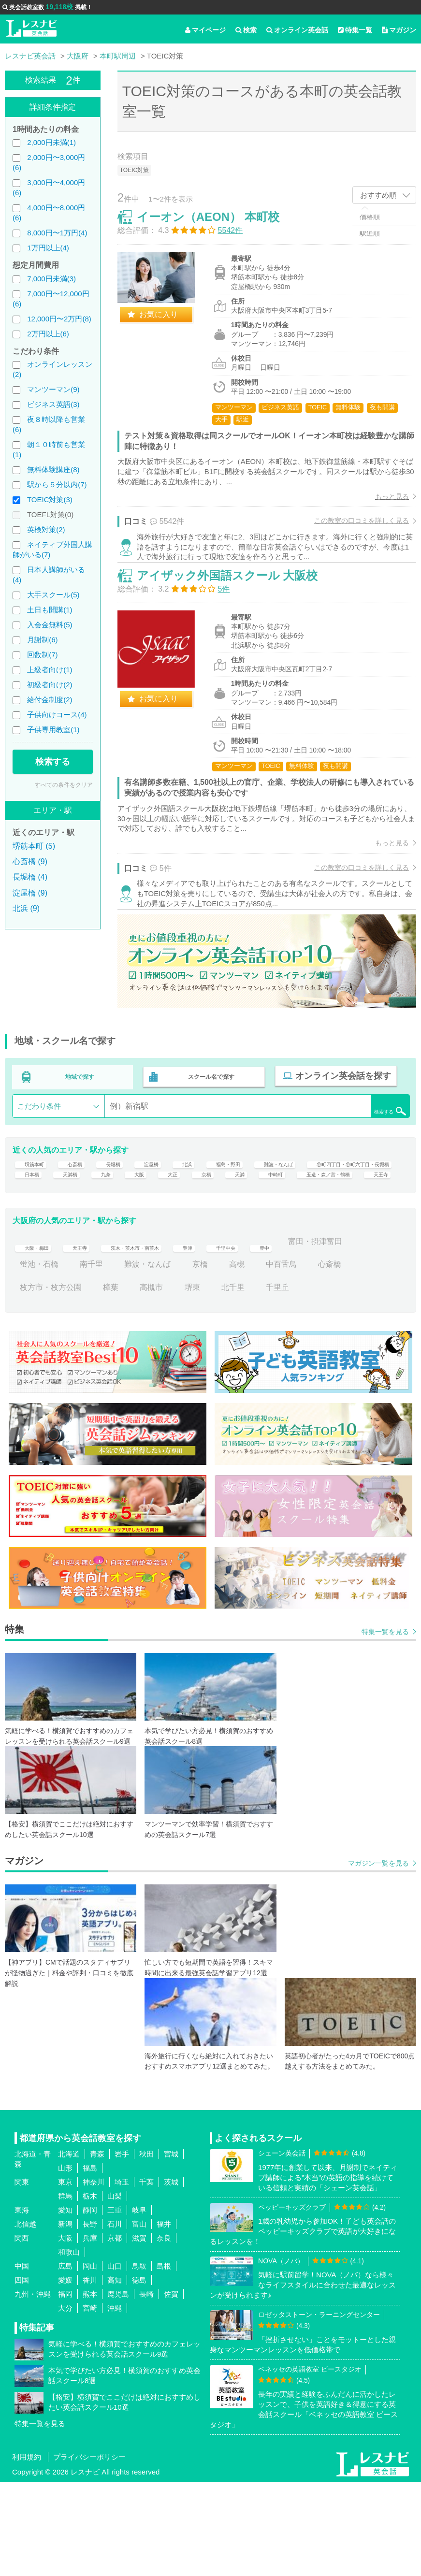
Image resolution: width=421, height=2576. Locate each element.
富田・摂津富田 (47, 1358)
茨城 (171, 2276)
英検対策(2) (46, 529)
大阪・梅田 (39, 1335)
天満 (27, 1262)
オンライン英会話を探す (337, 1124)
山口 (114, 2360)
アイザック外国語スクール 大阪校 (237, 610)
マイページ (205, 30)
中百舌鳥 (356, 1358)
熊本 (90, 2388)
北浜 (213, 1216)
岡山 (90, 2360)
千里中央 (275, 1335)
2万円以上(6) (48, 334)
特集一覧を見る (385, 1725)
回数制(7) (42, 655)
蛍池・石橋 (114, 1358)
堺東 (237, 1381)
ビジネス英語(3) (53, 404)
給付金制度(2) (49, 699)
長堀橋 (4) (30, 877)
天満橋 (213, 1239)
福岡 (65, 2388)
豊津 (231, 1335)
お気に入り (168, 324)
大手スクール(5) (53, 595)
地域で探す (80, 1124)
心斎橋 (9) (30, 861)
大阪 (291, 1239)
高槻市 (196, 1381)
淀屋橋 (173, 1216)
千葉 (146, 2276)
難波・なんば (326, 1216)
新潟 (65, 2318)
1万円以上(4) (48, 248)
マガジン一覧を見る (378, 1957)
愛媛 (65, 2374)
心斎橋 (83, 1216)
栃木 (90, 2290)
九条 (254, 1239)
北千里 (277, 1381)
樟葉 (155, 1381)
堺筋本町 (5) (34, 846)
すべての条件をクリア (64, 784)
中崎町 (68, 1262)
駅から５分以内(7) (57, 484)
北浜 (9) (26, 908)
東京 (65, 2276)
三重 (114, 2304)
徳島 (139, 2374)
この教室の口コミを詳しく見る (351, 531)
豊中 (320, 1335)
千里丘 (322, 1381)
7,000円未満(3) (51, 279)
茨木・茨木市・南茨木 (163, 1335)
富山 (139, 2318)
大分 (65, 2402)
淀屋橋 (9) (30, 893)
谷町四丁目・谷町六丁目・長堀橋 (78, 1239)
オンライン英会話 (297, 30)
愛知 (65, 2304)
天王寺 (204, 1262)
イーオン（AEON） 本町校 (218, 226)
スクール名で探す (209, 1124)
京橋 (364, 1239)
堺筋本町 (35, 1216)
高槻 (312, 1358)
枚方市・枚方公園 (95, 1381)
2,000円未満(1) (51, 142)
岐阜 (139, 2304)
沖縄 (114, 2402)
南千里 (166, 1358)
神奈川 (93, 2276)
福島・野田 (262, 1216)
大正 (327, 1239)
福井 (164, 2318)
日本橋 (168, 1239)
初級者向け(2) (49, 684)
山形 (65, 2262)
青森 (97, 2248)
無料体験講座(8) (53, 469)
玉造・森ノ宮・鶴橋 (136, 1262)
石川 (114, 2318)
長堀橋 (128, 1216)
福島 (90, 2262)
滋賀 (139, 2332)
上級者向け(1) (49, 670)
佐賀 (171, 2388)
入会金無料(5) (49, 625)
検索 (246, 30)
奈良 (164, 2332)
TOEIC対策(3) (50, 499)
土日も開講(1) (49, 610)
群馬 (65, 2290)
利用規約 (26, 2551)
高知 (114, 2374)
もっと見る (382, 506)
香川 (90, 2374)
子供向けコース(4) (57, 714)
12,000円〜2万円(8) (59, 319)
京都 (114, 2332)
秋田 (146, 2248)
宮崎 (90, 2402)
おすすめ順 (378, 195)
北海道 (69, 2248)
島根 (164, 2360)
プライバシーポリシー (89, 2551)
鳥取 (139, 2360)
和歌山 (69, 2346)
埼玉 (122, 2276)
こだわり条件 (39, 1151)
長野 (90, 2318)
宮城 (171, 2248)
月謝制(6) (42, 640)
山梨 (114, 2290)
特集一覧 (355, 30)
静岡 (90, 2304)
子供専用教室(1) (53, 729)
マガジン (399, 30)
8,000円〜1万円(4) (57, 233)
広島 (65, 2360)
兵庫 (90, 2332)
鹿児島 (118, 2388)
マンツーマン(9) (53, 389)
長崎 (146, 2388)
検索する (52, 762)
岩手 (122, 2248)
